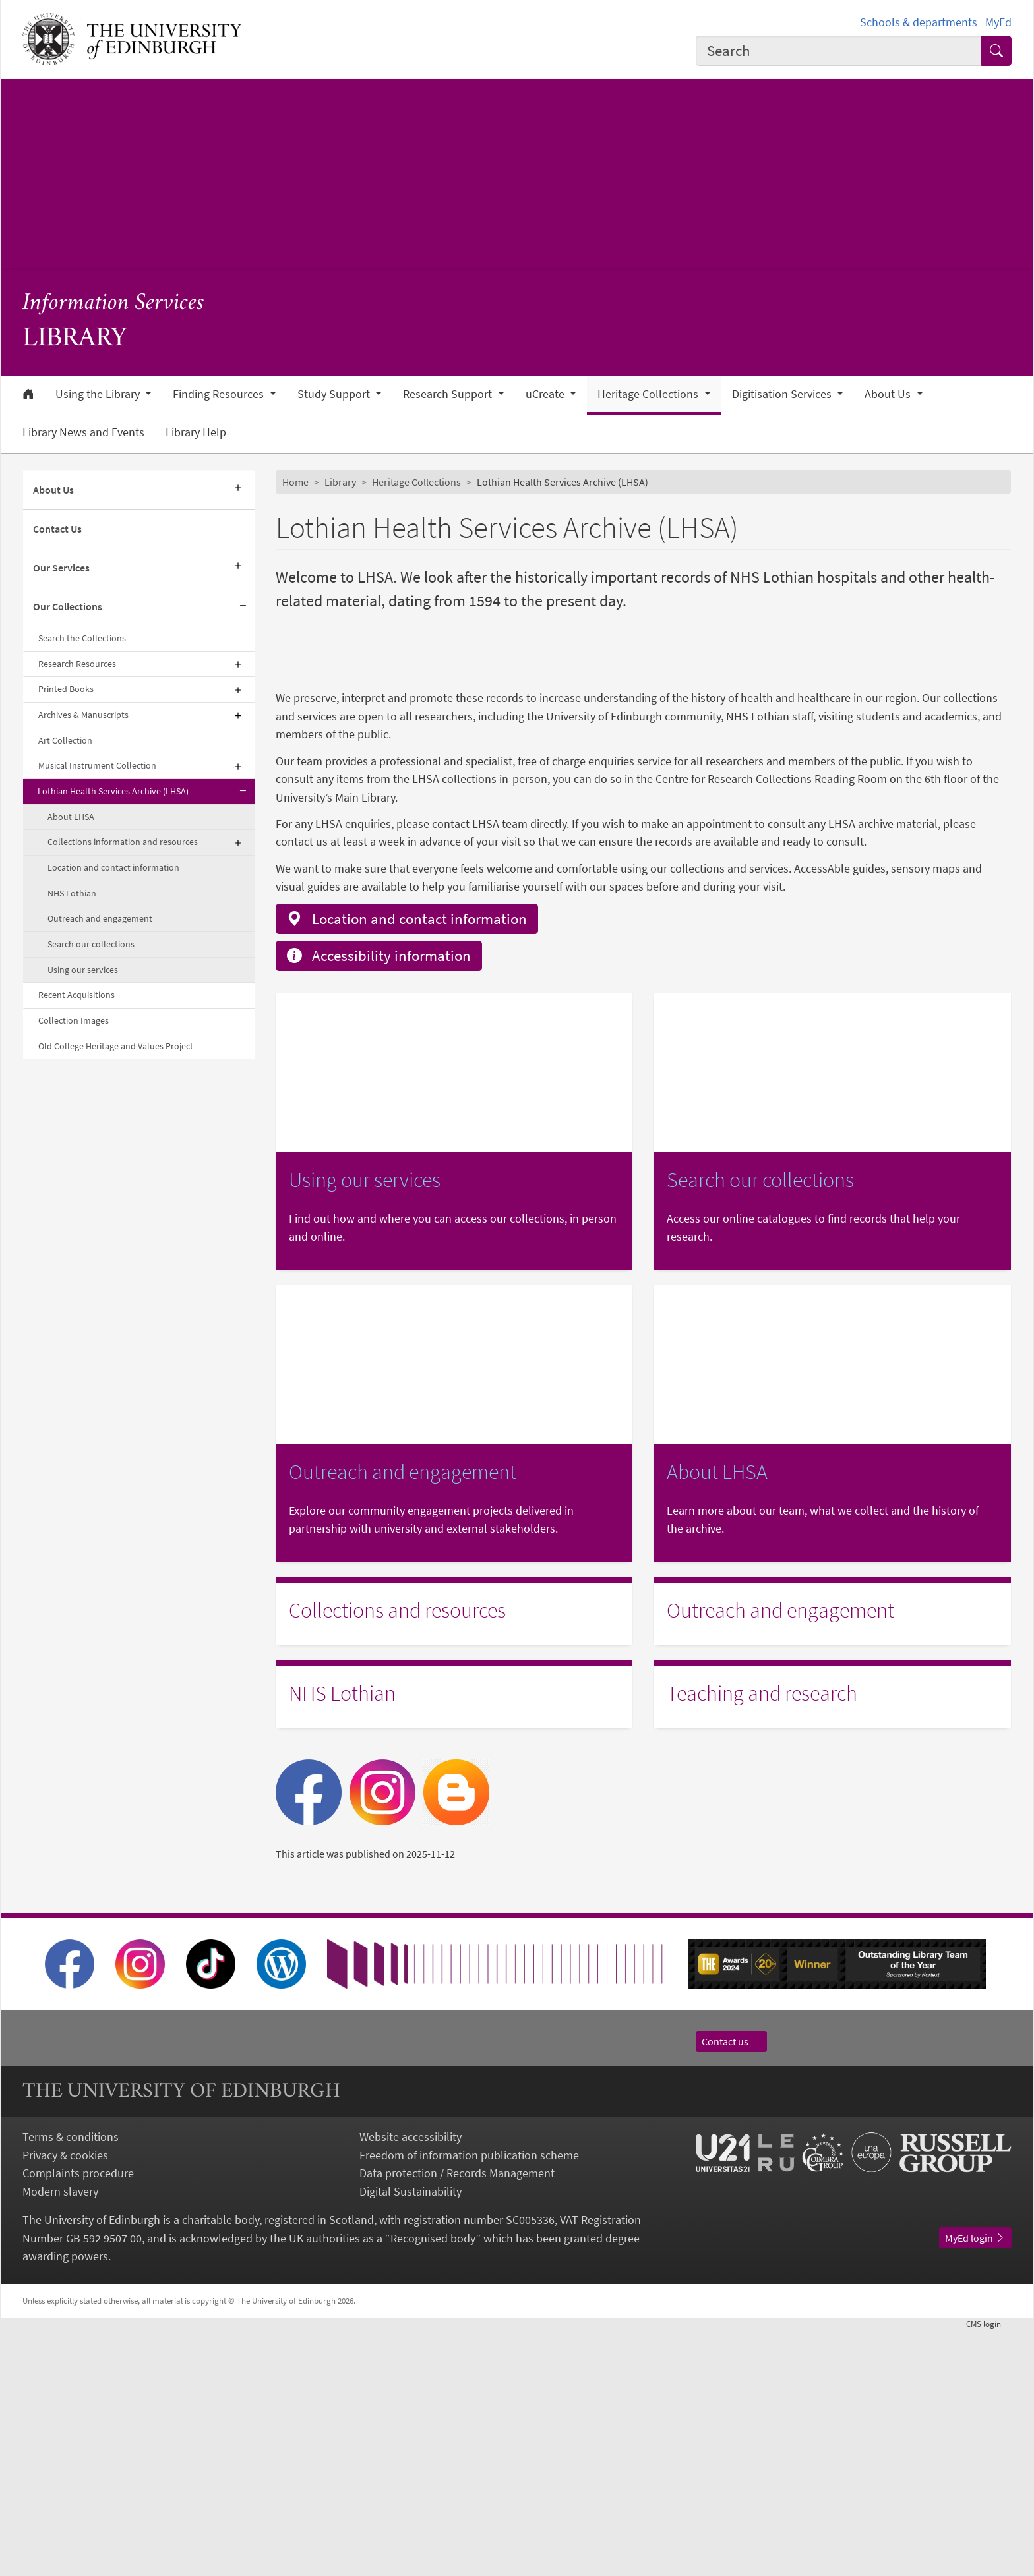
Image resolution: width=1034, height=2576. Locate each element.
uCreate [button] (546, 394)
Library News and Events (83, 432)
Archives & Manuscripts (83, 714)
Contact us (731, 2286)
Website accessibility (410, 2382)
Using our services (82, 970)
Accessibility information (379, 1201)
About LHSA (70, 817)
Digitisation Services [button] (783, 394)
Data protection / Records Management (457, 2418)
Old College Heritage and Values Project (115, 1046)
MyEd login (975, 2483)
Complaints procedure (78, 2418)
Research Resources (77, 664)
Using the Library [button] (98, 394)
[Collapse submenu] (243, 606)
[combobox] (839, 51)
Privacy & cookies (65, 2400)
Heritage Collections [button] (649, 394)
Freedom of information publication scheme (469, 2400)
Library (340, 481)
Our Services (61, 567)
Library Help (196, 432)
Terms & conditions (70, 2382)
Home (295, 481)
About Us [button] (889, 394)
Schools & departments (918, 22)
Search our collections (91, 944)
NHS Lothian (71, 893)
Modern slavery (60, 2436)
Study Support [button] (335, 394)
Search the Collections (82, 638)
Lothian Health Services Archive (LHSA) (113, 791)
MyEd (998, 22)
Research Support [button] (449, 394)
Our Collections (67, 606)
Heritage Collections (416, 481)
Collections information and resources (122, 842)
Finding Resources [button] (219, 394)
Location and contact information (113, 867)
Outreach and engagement (99, 918)
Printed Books (66, 689)
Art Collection (65, 740)
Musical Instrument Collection (97, 765)
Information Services (113, 303)
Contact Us (57, 528)
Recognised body (432, 2483)
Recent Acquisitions (76, 995)
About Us (53, 489)
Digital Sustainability (410, 2436)
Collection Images (73, 1020)
